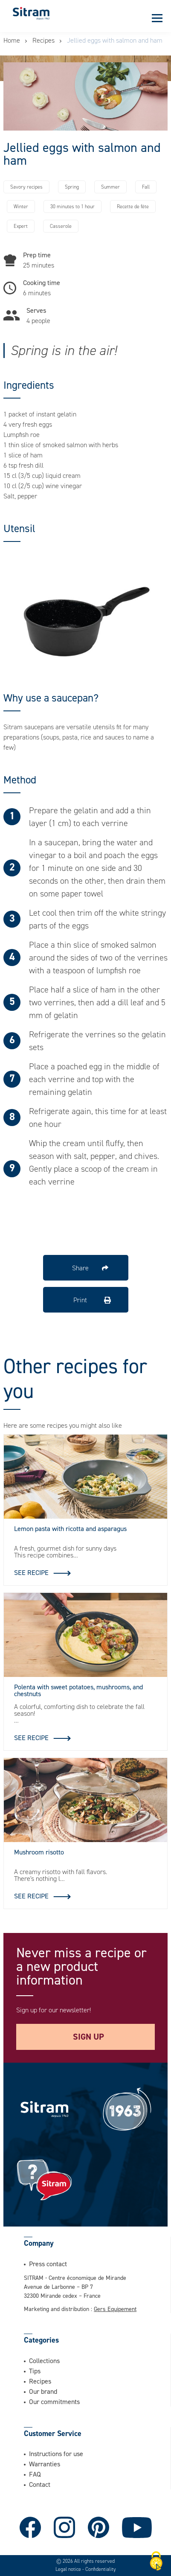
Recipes (43, 40)
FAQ (35, 2474)
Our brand (43, 2391)
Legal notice (68, 2569)
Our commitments (54, 2401)
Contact (39, 2484)
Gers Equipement (115, 2308)
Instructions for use (56, 2453)
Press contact (48, 2263)
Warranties (44, 2464)
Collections (44, 2360)
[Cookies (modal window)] (156, 2561)
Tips (35, 2370)
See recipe (31, 1572)
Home (11, 40)
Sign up (88, 2036)
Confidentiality (100, 2569)
